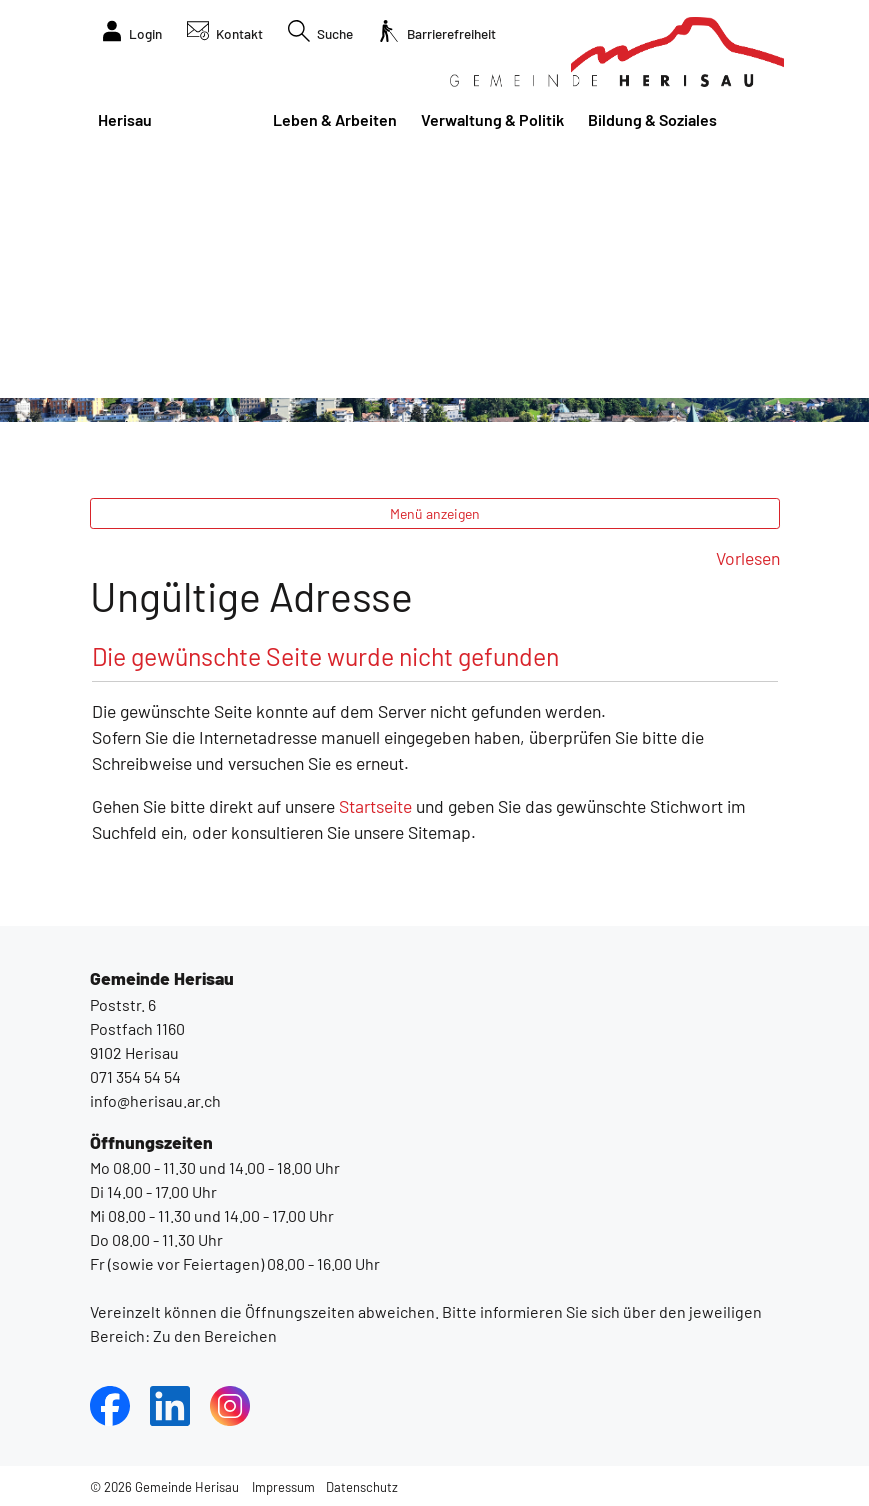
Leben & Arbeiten (335, 119)
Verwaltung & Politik (492, 119)
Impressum (283, 1487)
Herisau (125, 119)
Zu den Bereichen (213, 1335)
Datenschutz (362, 1487)
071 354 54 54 (135, 1076)
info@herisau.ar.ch (155, 1100)
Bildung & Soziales (652, 119)
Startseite (375, 806)
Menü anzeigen (435, 513)
